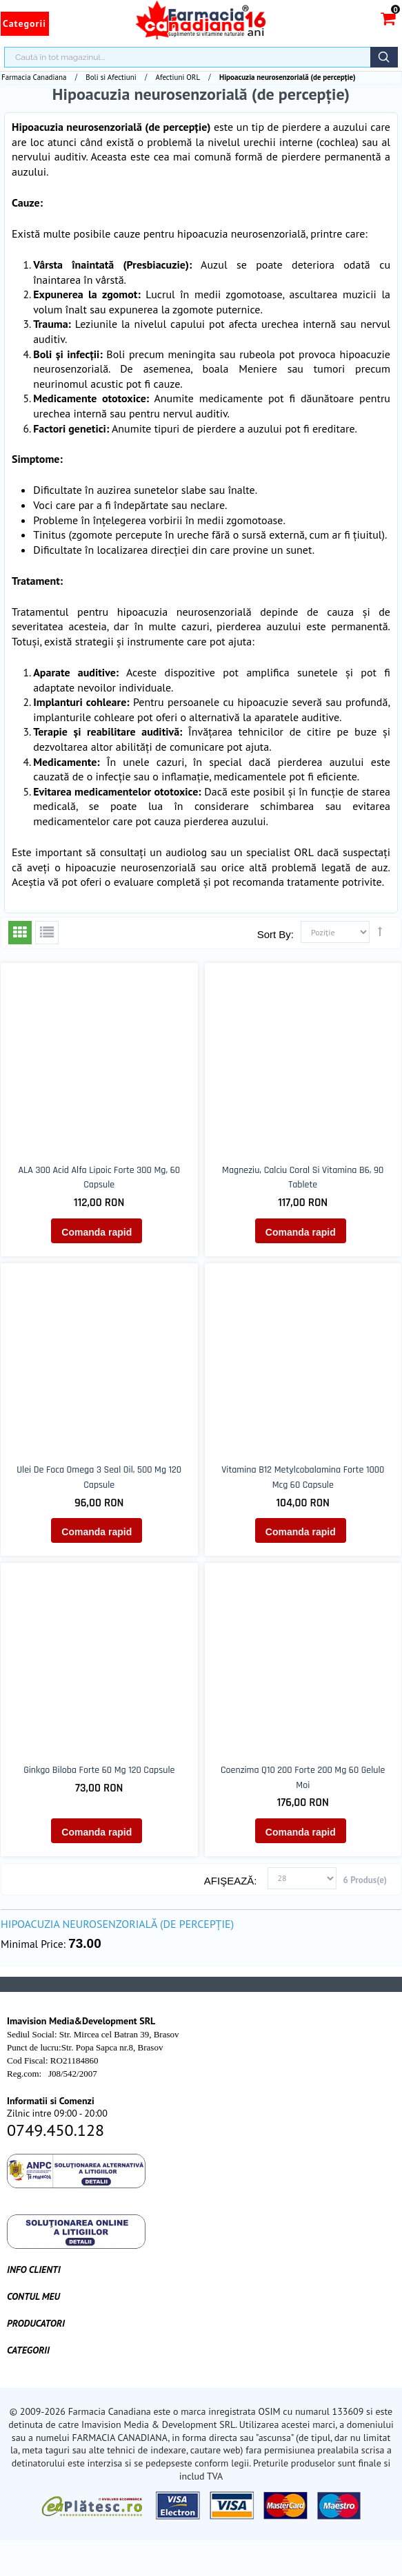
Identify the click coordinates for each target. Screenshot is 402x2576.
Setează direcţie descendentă (380, 931)
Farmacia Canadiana (33, 77)
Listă (47, 932)
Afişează (229, 1881)
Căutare (384, 57)
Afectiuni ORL (178, 77)
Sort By (274, 934)
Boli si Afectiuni (111, 77)
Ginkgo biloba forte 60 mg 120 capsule (98, 1770)
